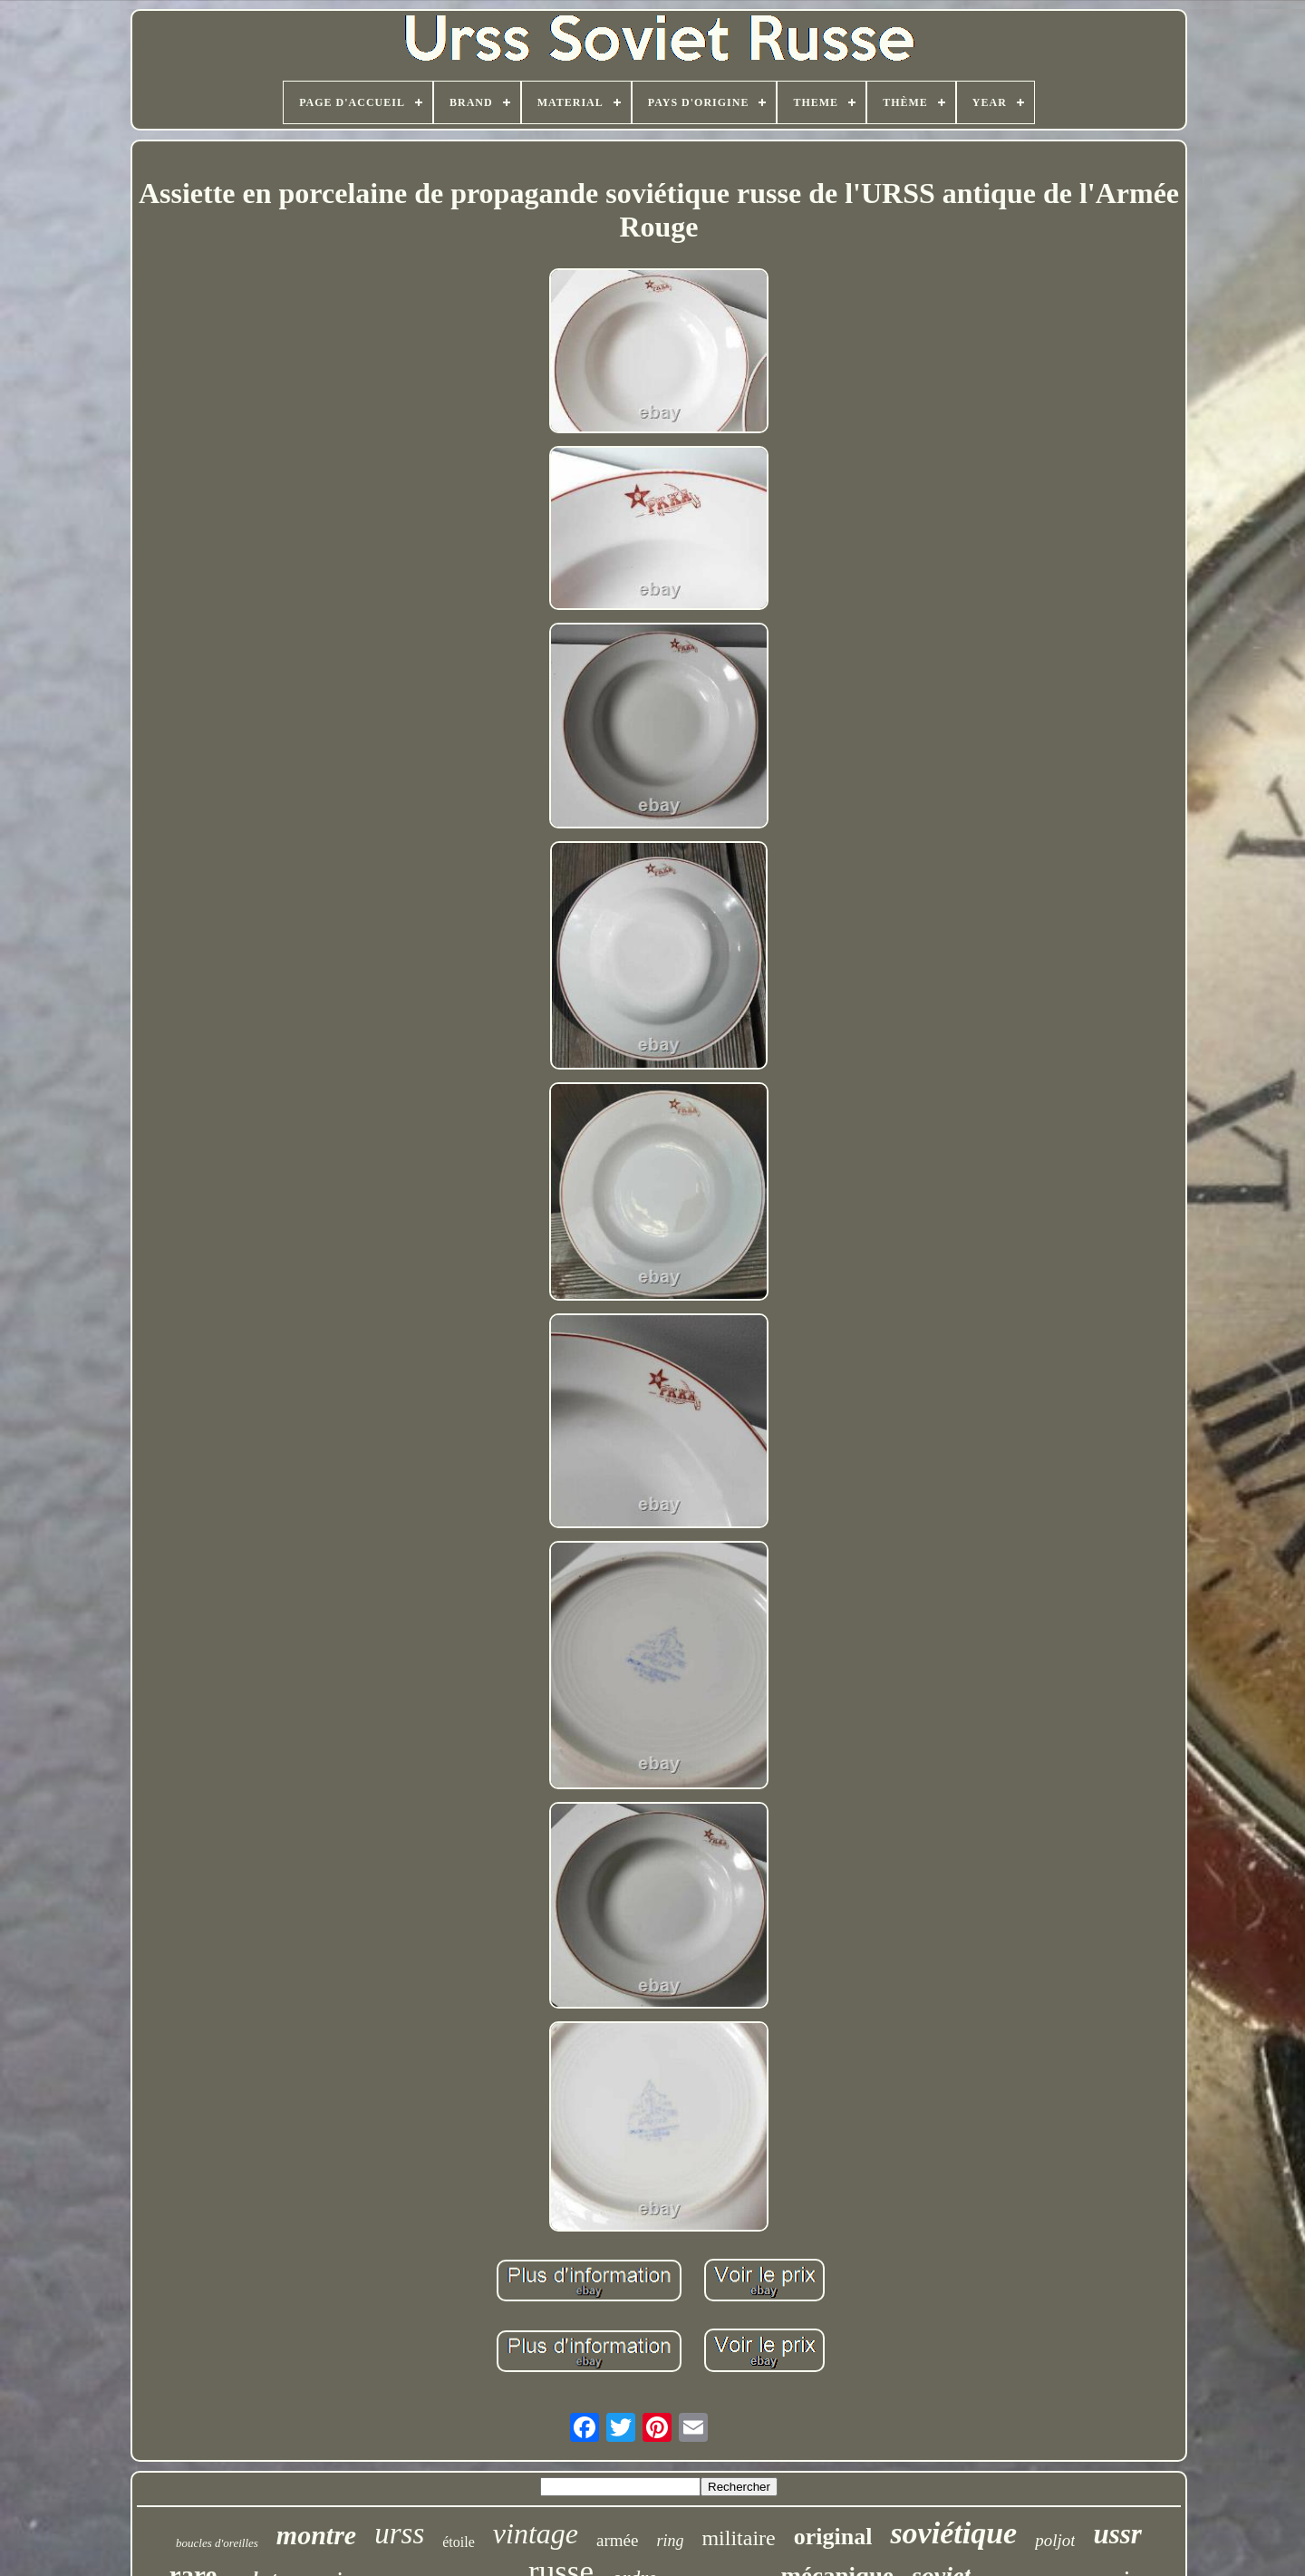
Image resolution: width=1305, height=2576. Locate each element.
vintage (535, 2533)
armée (617, 2540)
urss (399, 2533)
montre (316, 2535)
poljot (1055, 2540)
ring (669, 2541)
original (833, 2536)
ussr (1117, 2534)
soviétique (953, 2533)
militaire (738, 2538)
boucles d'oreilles (217, 2543)
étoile (458, 2542)
